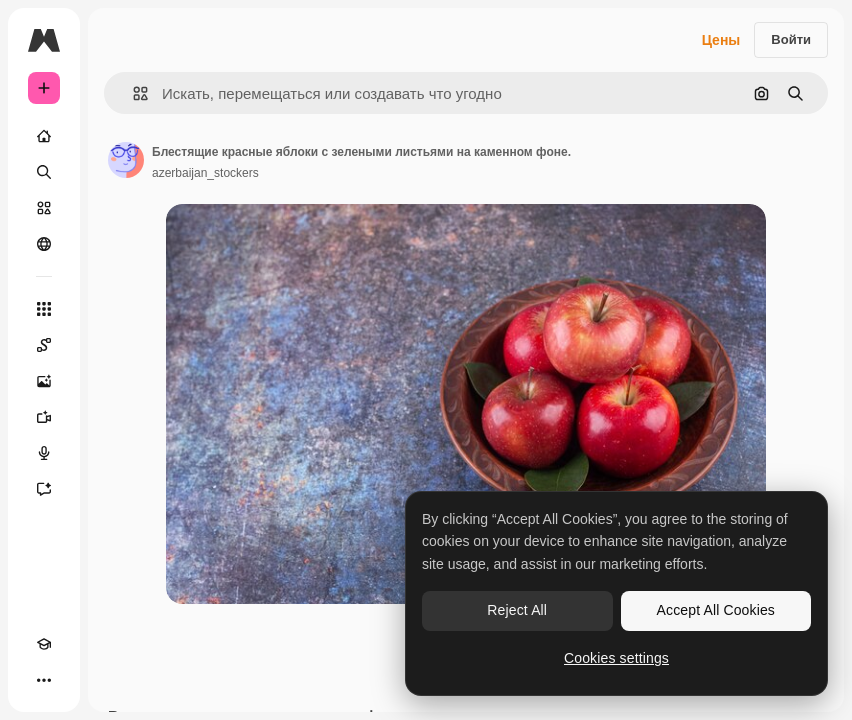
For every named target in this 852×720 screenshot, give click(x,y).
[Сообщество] (44, 244)
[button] (132, 93)
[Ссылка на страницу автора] (126, 160)
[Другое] (44, 680)
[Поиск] (44, 172)
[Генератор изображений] (44, 381)
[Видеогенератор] (44, 417)
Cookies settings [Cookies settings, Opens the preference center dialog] (616, 658)
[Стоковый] (44, 208)
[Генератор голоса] (44, 453)
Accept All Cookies (716, 610)
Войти (791, 39)
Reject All (517, 610)
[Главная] (44, 136)
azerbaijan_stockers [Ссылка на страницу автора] (205, 173)
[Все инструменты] (44, 309)
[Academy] (44, 644)
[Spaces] (44, 345)
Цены (721, 40)
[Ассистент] (44, 489)
